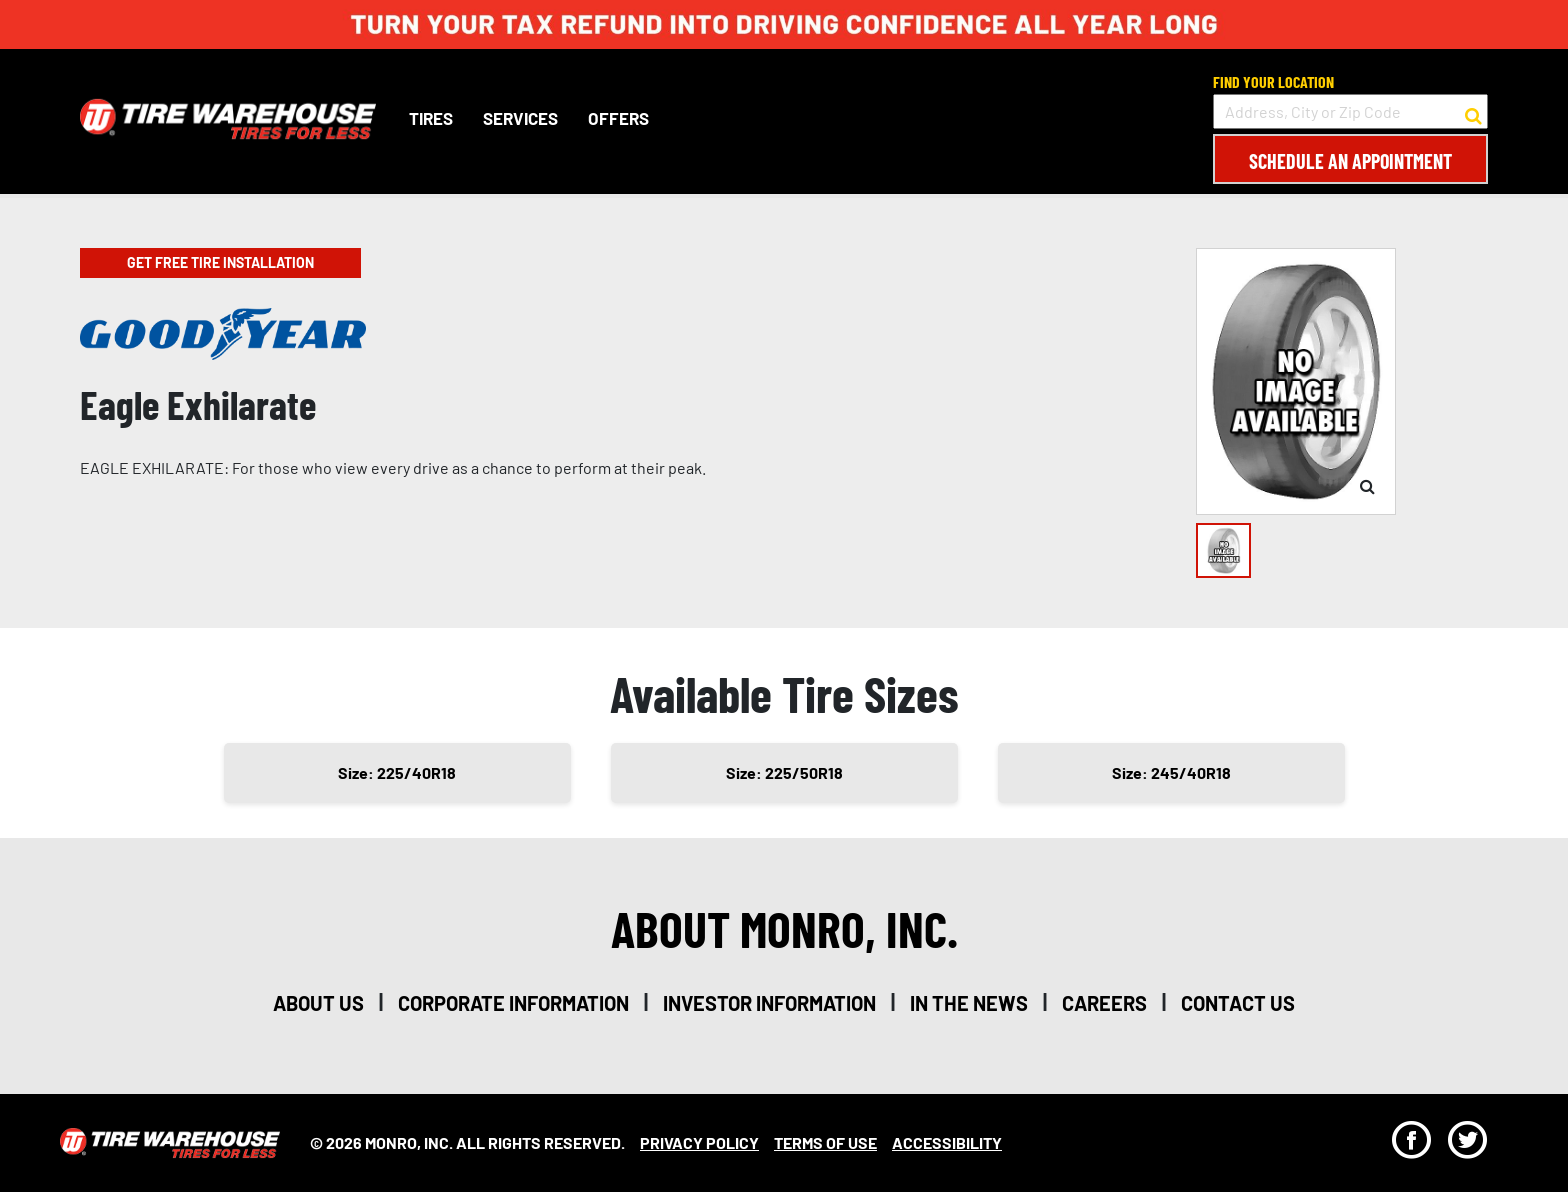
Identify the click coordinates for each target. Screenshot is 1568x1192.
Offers (618, 118)
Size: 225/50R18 (784, 772)
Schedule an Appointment (1350, 161)
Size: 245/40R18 (1171, 772)
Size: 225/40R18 (397, 772)
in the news (969, 1003)
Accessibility (947, 1142)
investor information (769, 1003)
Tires (431, 118)
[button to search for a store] (1473, 112)
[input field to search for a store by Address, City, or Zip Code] (1350, 111)
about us (318, 1003)
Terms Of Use (825, 1142)
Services (520, 118)
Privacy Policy (699, 1142)
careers (1104, 1003)
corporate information (513, 1003)
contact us (1238, 1003)
